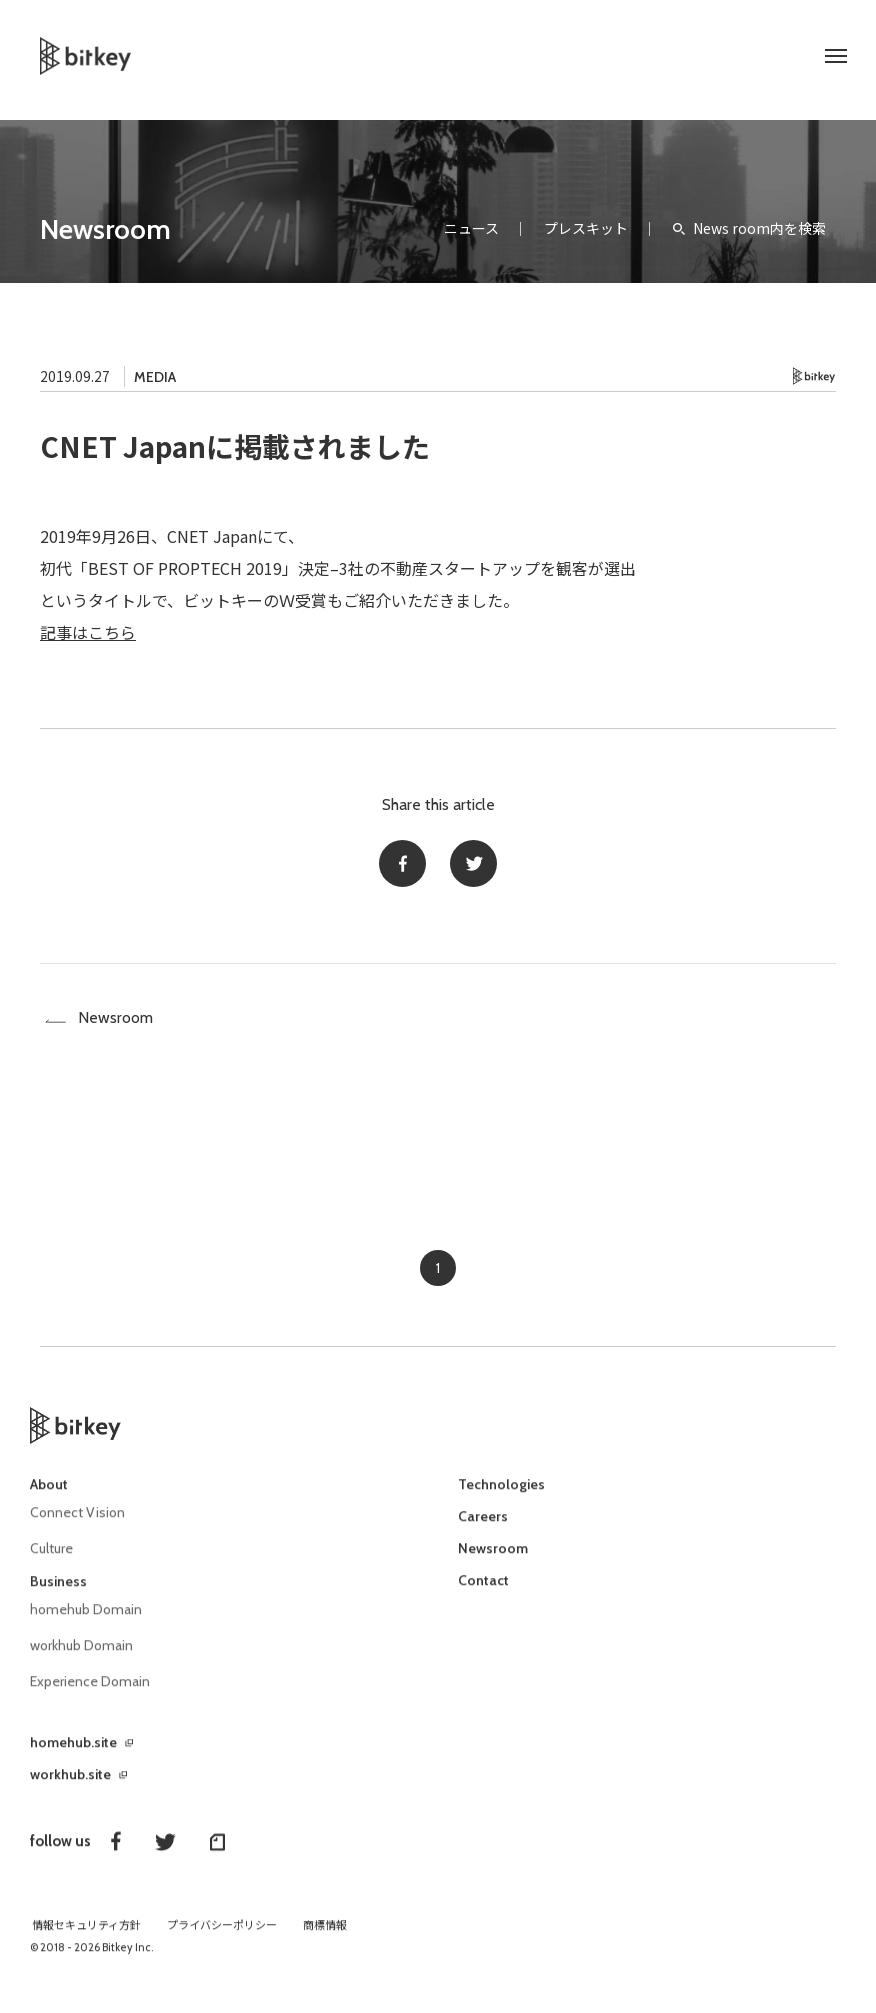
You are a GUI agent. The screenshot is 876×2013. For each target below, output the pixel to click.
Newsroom (105, 229)
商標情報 (325, 1935)
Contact (483, 1595)
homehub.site (73, 1752)
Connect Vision (78, 1527)
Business (58, 1594)
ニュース (471, 228)
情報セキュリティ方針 (86, 1935)
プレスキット (586, 228)
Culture (51, 1562)
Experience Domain (90, 1692)
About (49, 1499)
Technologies (501, 1499)
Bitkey (814, 376)
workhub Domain (82, 1657)
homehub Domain (87, 1622)
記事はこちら (88, 632)
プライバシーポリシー (222, 1935)
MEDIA (155, 377)
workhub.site (70, 1784)
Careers (483, 1531)
